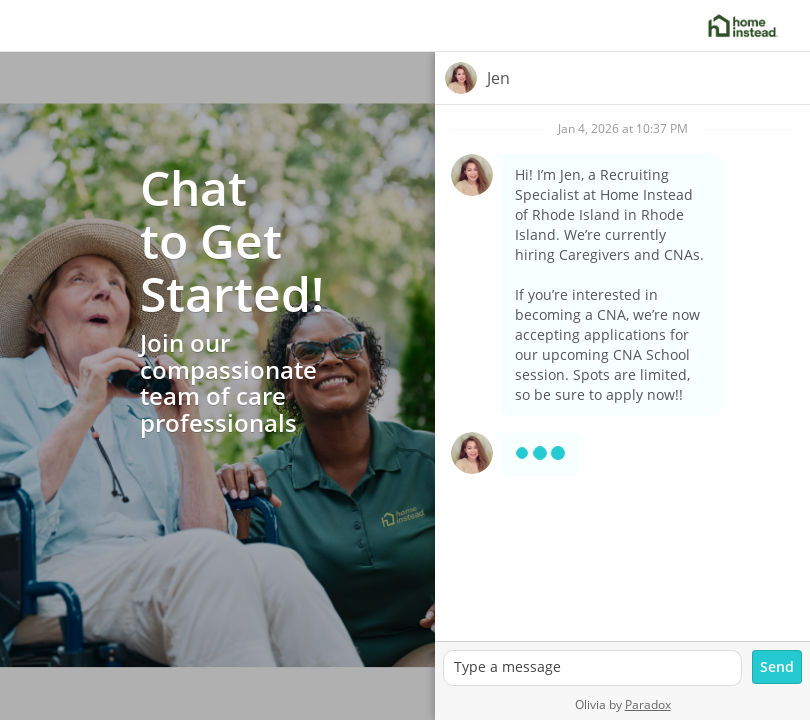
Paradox (648, 704)
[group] (622, 373)
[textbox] (592, 668)
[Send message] (777, 667)
